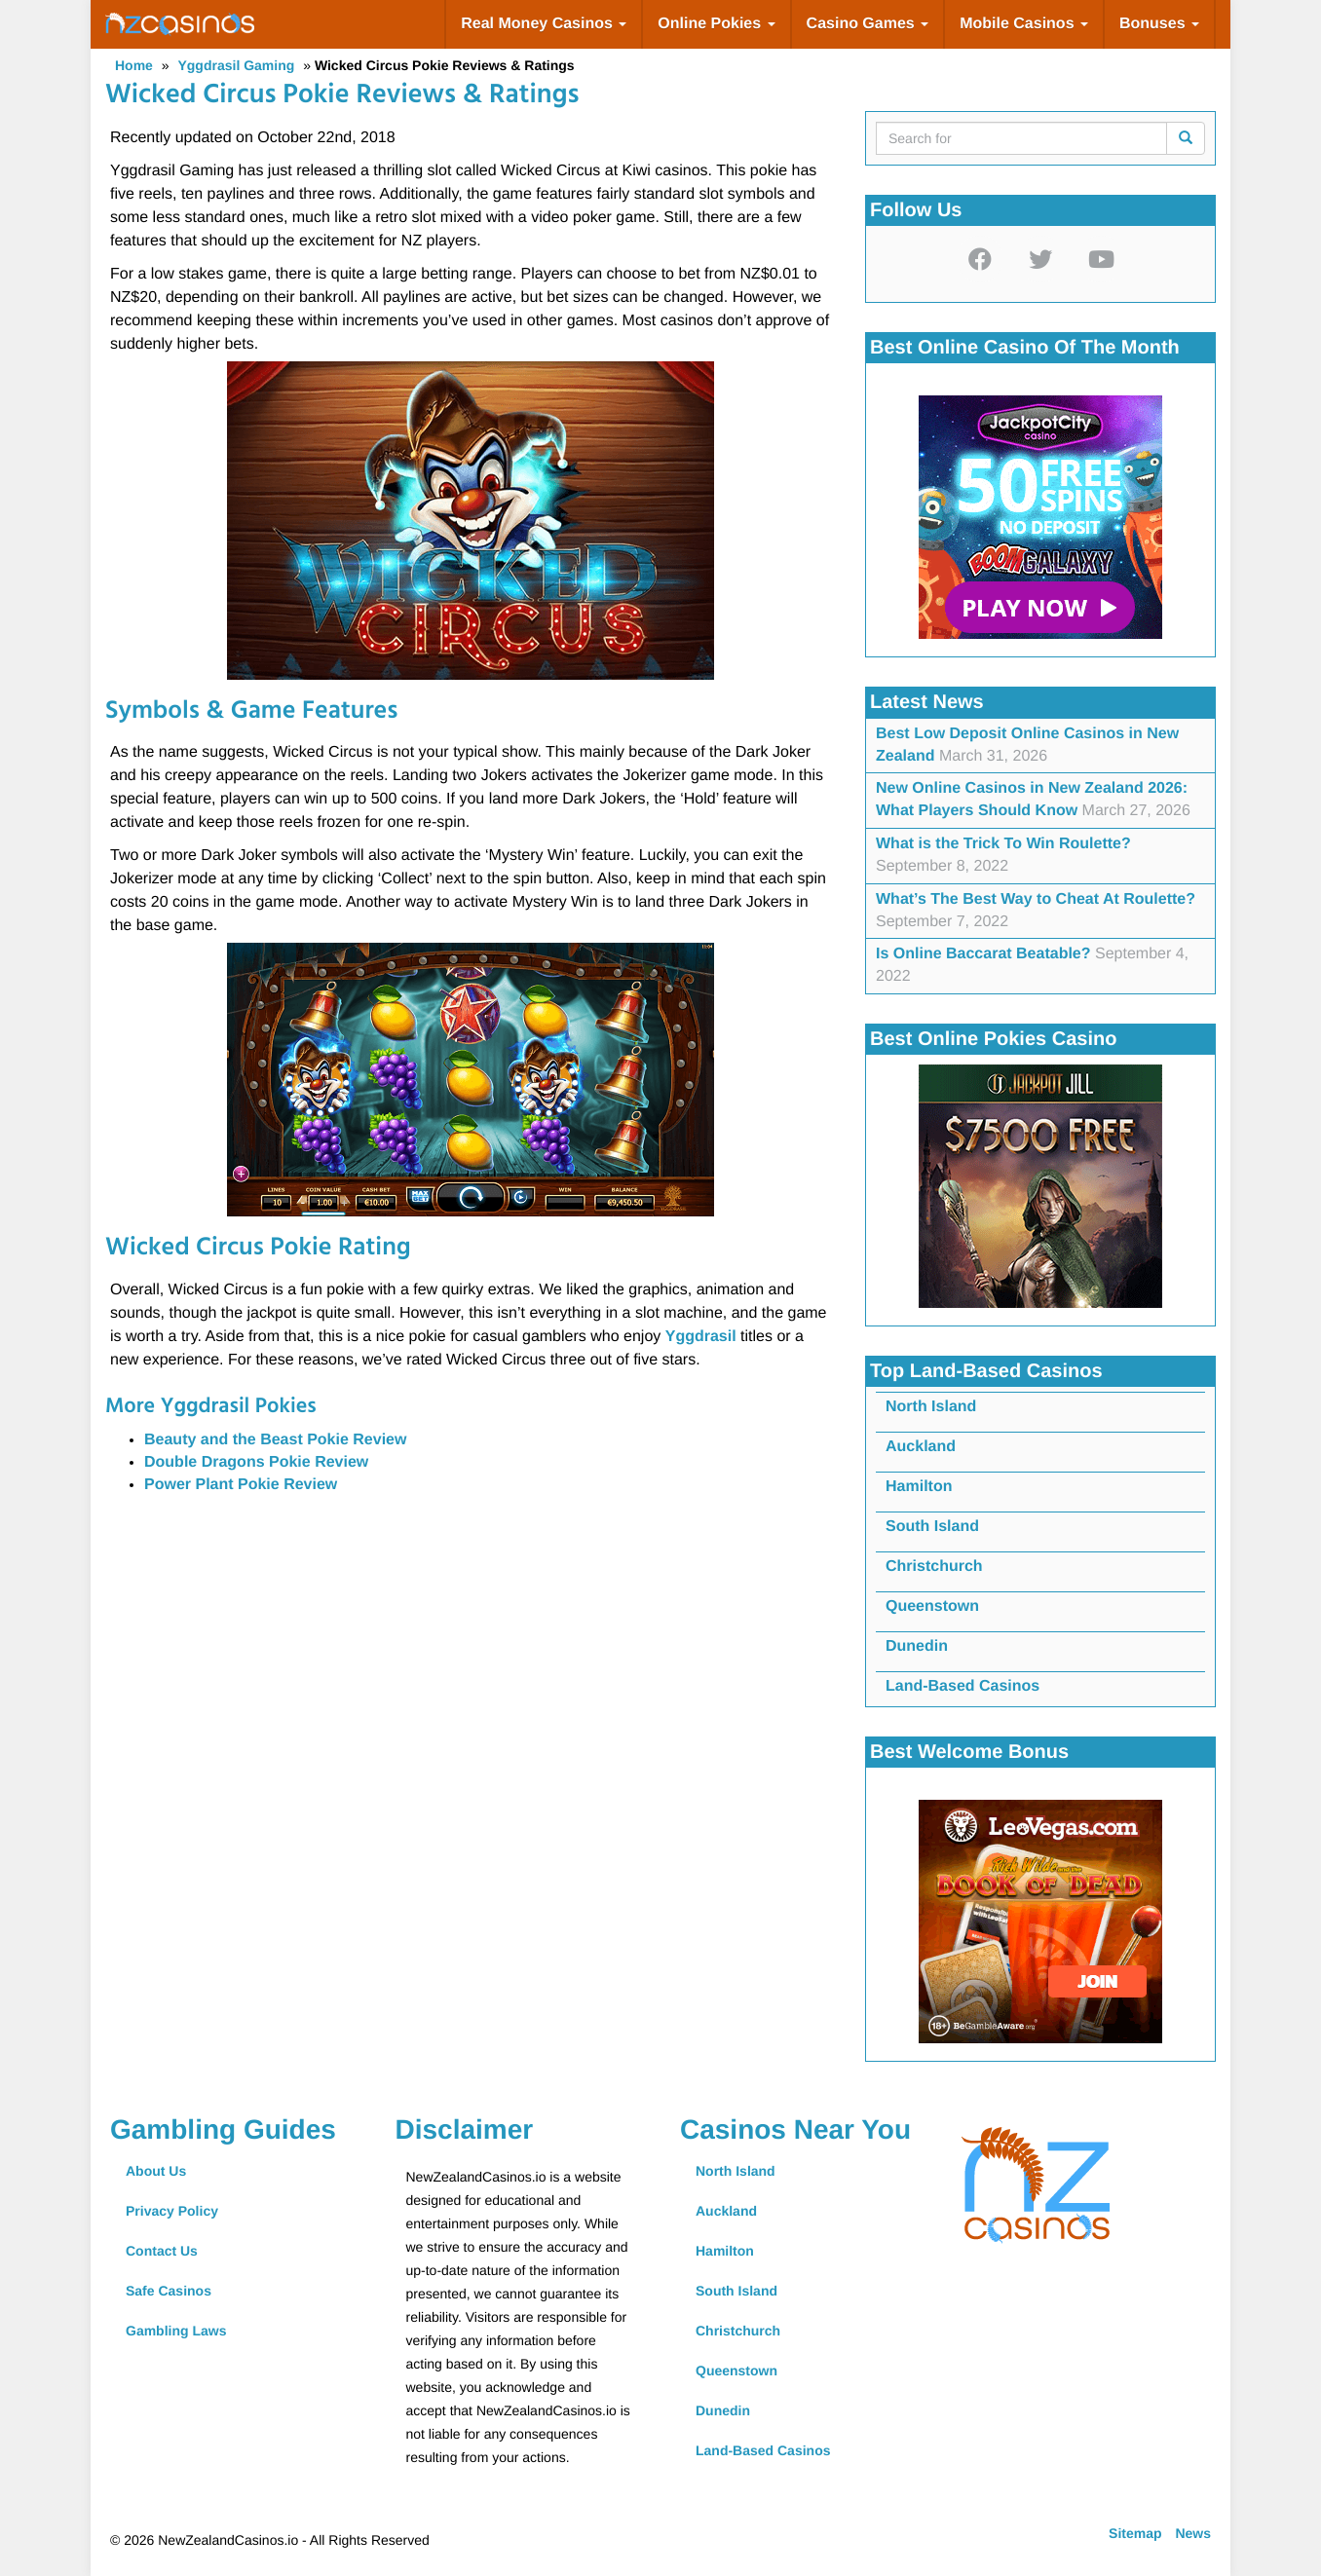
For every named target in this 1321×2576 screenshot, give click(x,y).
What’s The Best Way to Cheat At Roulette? (1035, 899)
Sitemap (1135, 2533)
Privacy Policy (172, 2211)
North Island (931, 1407)
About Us (156, 2171)
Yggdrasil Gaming (235, 65)
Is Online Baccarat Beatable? (983, 954)
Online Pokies (716, 24)
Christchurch (934, 1566)
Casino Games (868, 24)
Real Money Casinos (543, 24)
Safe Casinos (168, 2290)
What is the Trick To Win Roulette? (1003, 844)
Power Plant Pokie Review (240, 1484)
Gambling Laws (176, 2330)
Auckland (921, 1446)
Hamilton (919, 1486)
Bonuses (1159, 24)
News (1193, 2533)
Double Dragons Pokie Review (256, 1462)
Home (134, 65)
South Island (932, 1526)
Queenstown (932, 1606)
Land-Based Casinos (962, 1686)
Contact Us (162, 2251)
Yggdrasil (702, 1336)
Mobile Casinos (1024, 24)
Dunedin (917, 1646)
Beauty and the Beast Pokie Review (275, 1440)
